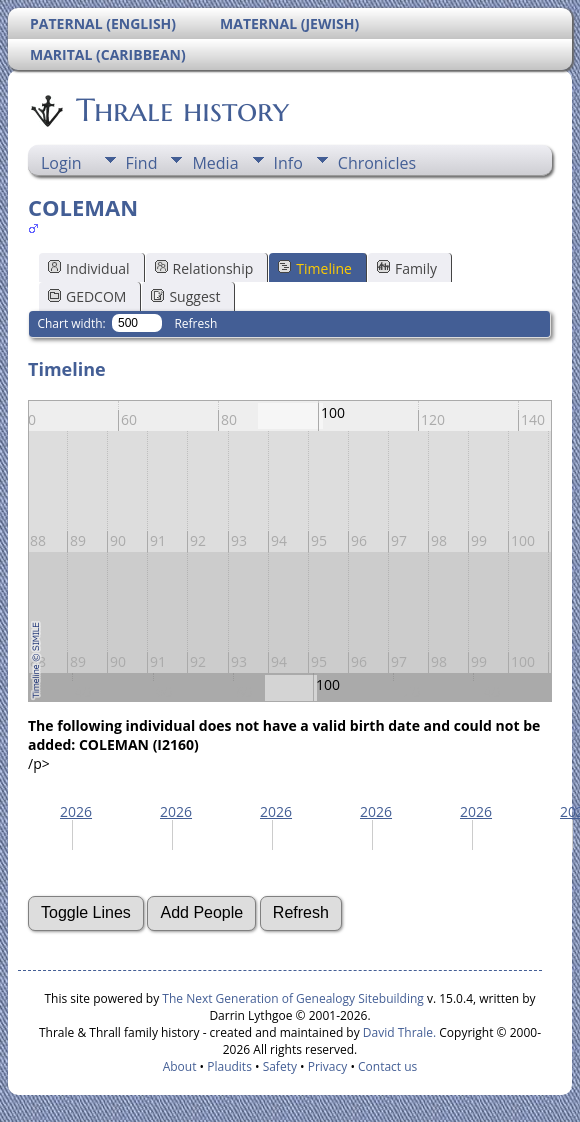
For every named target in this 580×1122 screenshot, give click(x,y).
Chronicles (377, 163)
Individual (89, 268)
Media (215, 163)
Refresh (195, 323)
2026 (76, 811)
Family (407, 268)
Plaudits (229, 1066)
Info (288, 163)
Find (142, 163)
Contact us (387, 1066)
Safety (280, 1066)
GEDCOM (87, 296)
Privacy (328, 1066)
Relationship (204, 268)
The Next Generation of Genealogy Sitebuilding (293, 998)
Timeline (315, 268)
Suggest (185, 296)
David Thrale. (398, 1032)
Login (61, 163)
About (180, 1066)
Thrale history (181, 110)
